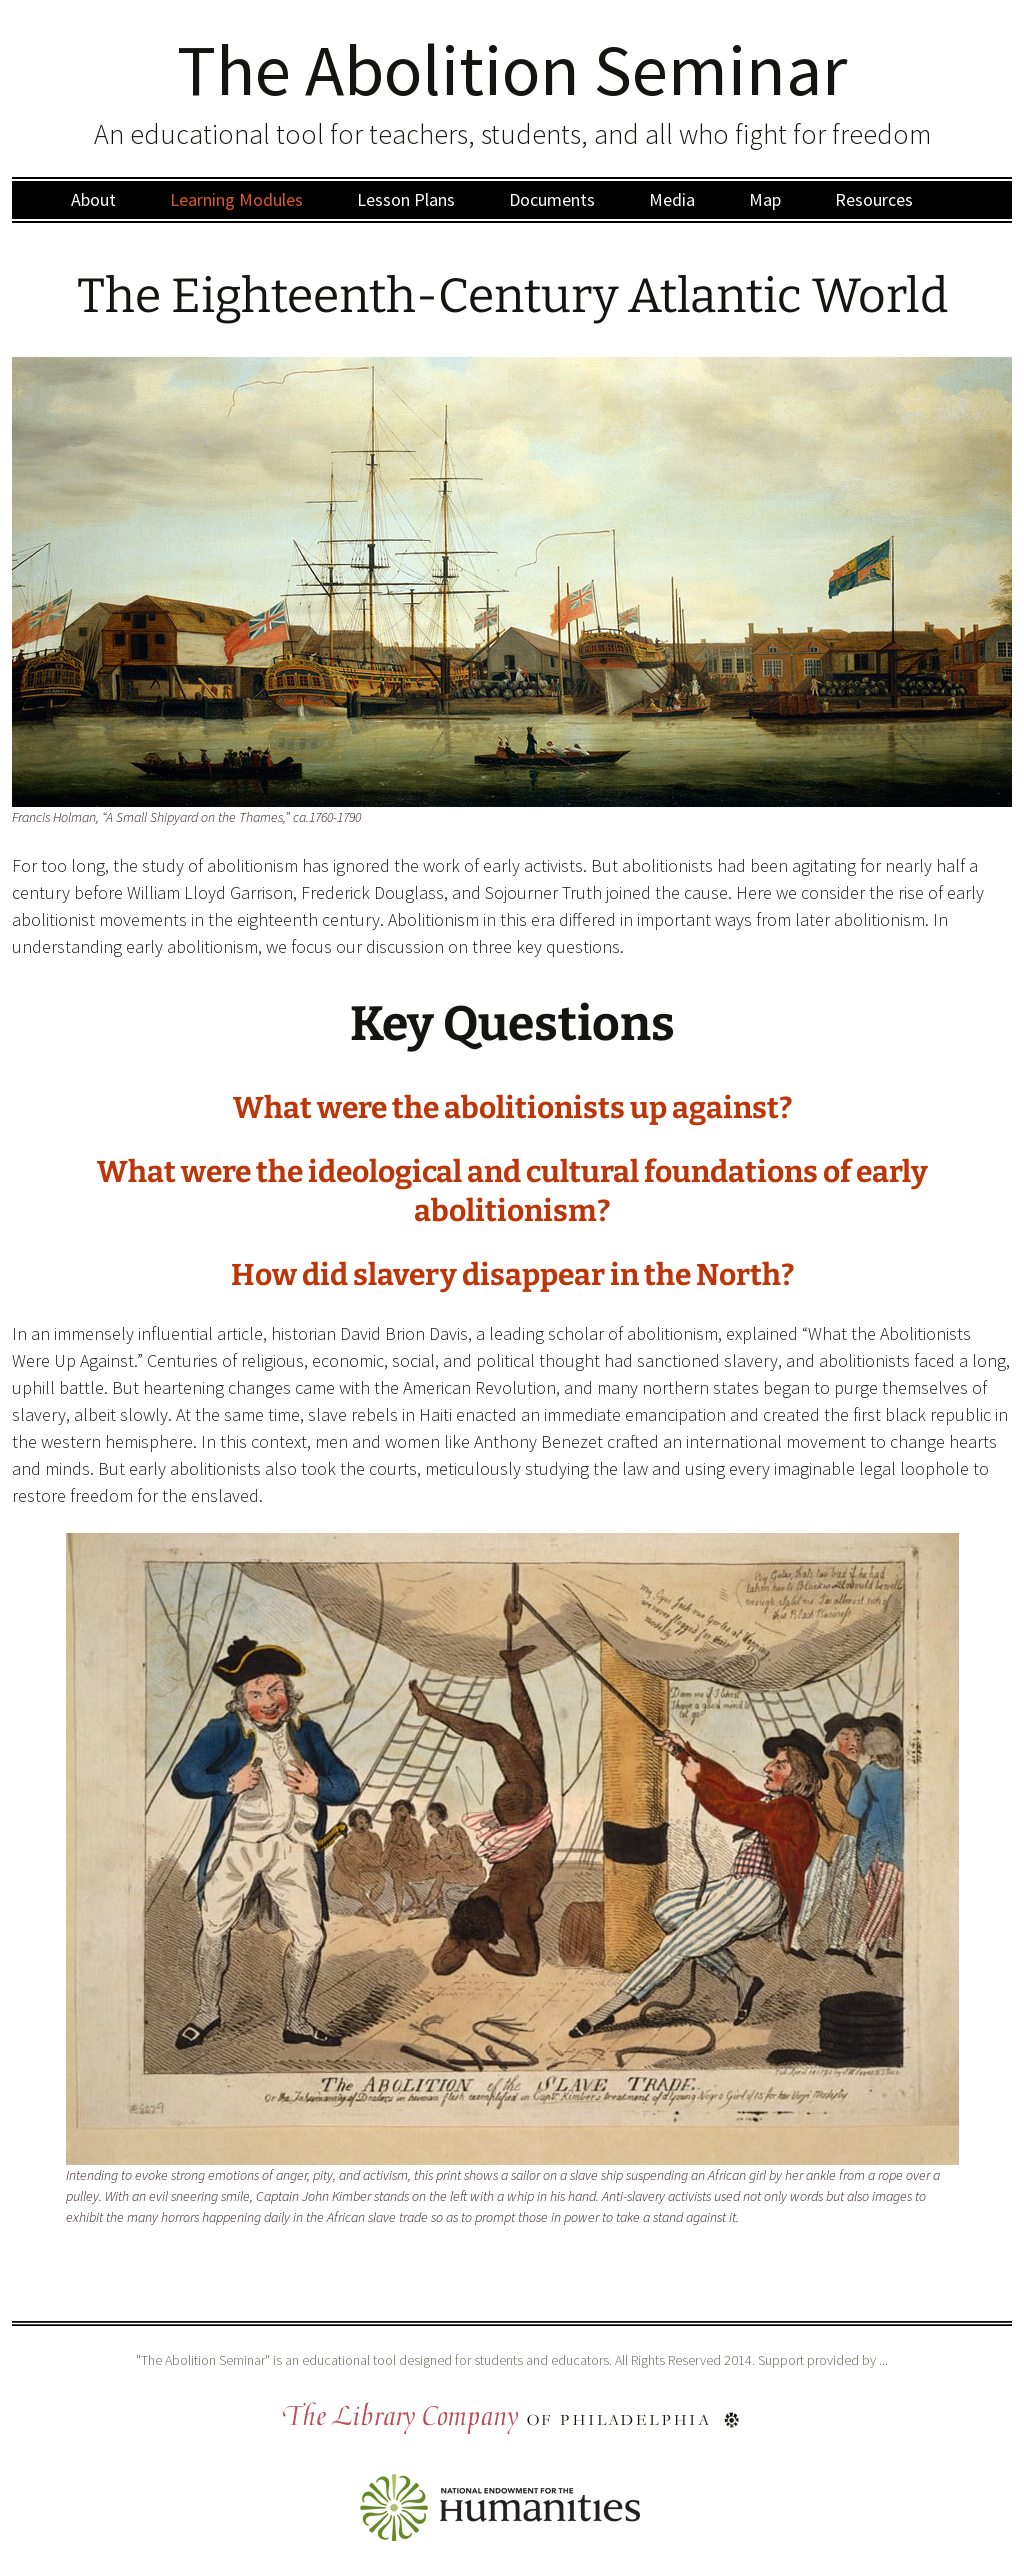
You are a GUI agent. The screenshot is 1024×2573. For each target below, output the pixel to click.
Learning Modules (236, 199)
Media (672, 199)
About (93, 199)
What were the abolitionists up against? (512, 1108)
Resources (874, 199)
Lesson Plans (406, 199)
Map (765, 199)
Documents (552, 199)
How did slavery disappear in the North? (512, 1275)
